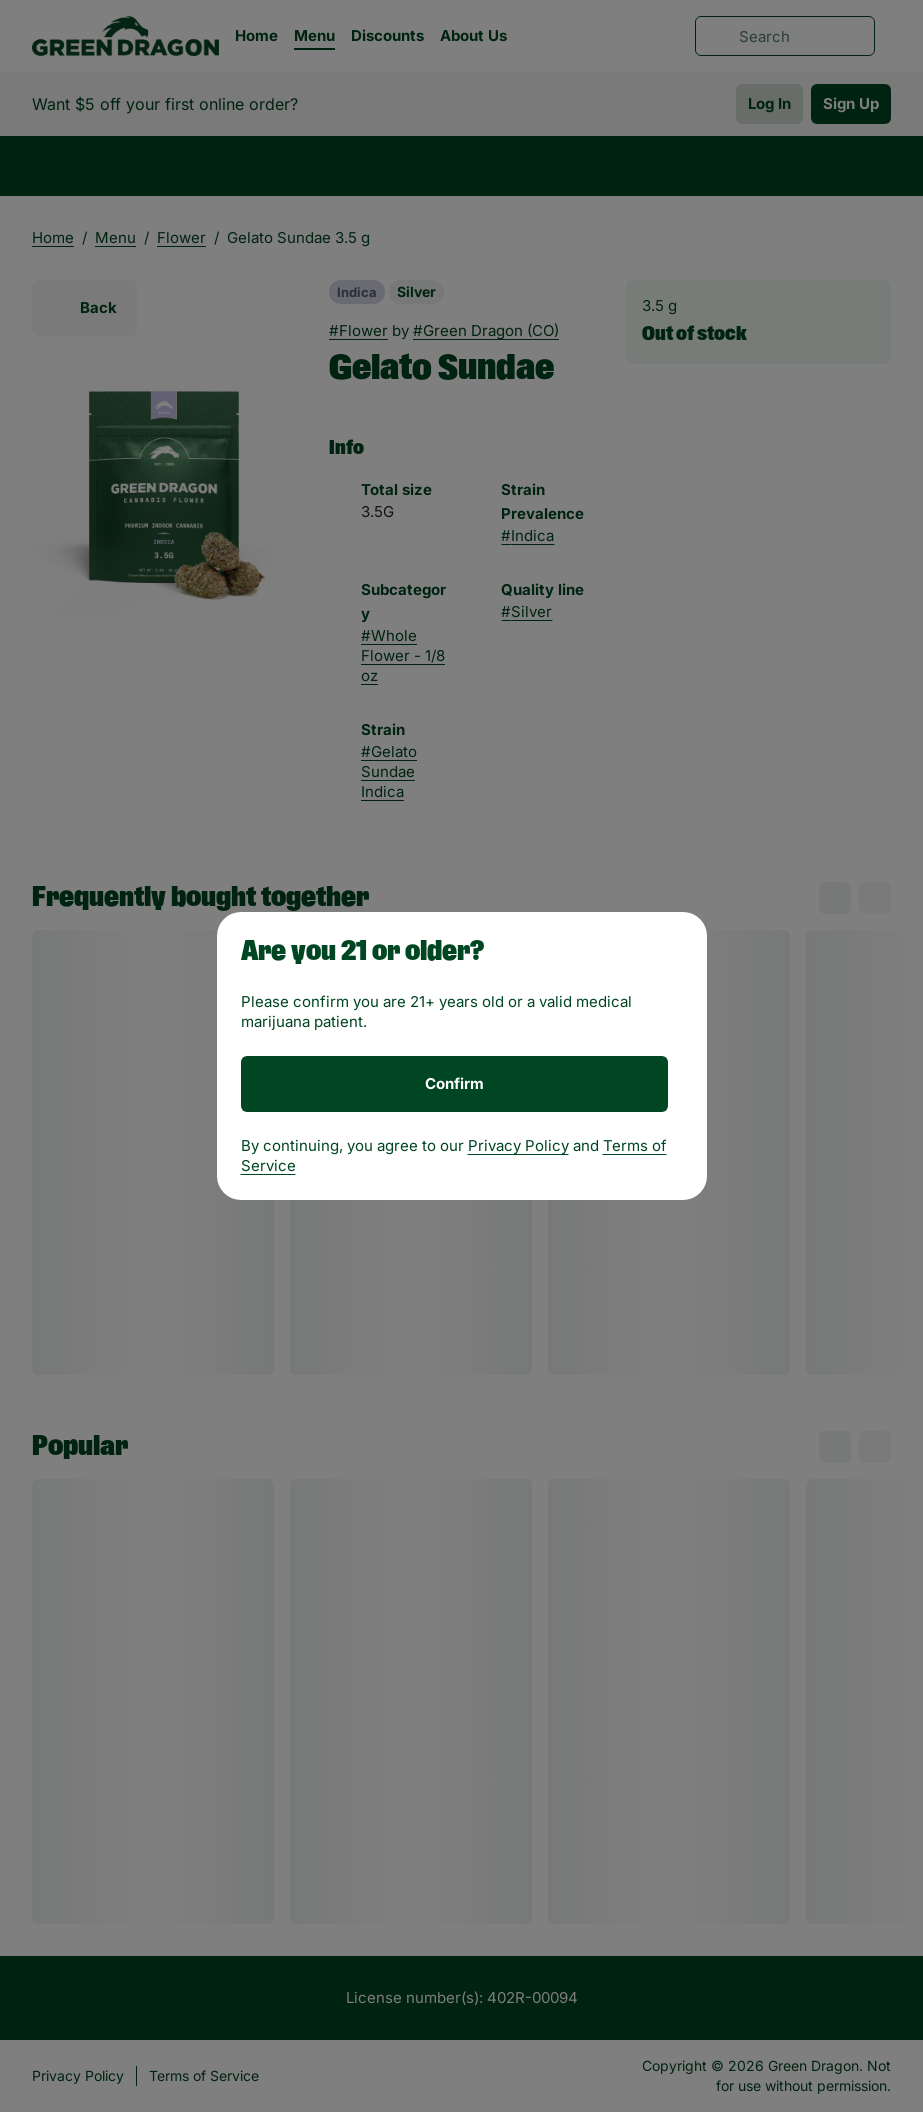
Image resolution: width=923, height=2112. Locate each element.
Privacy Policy (518, 1145)
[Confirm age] (454, 1084)
